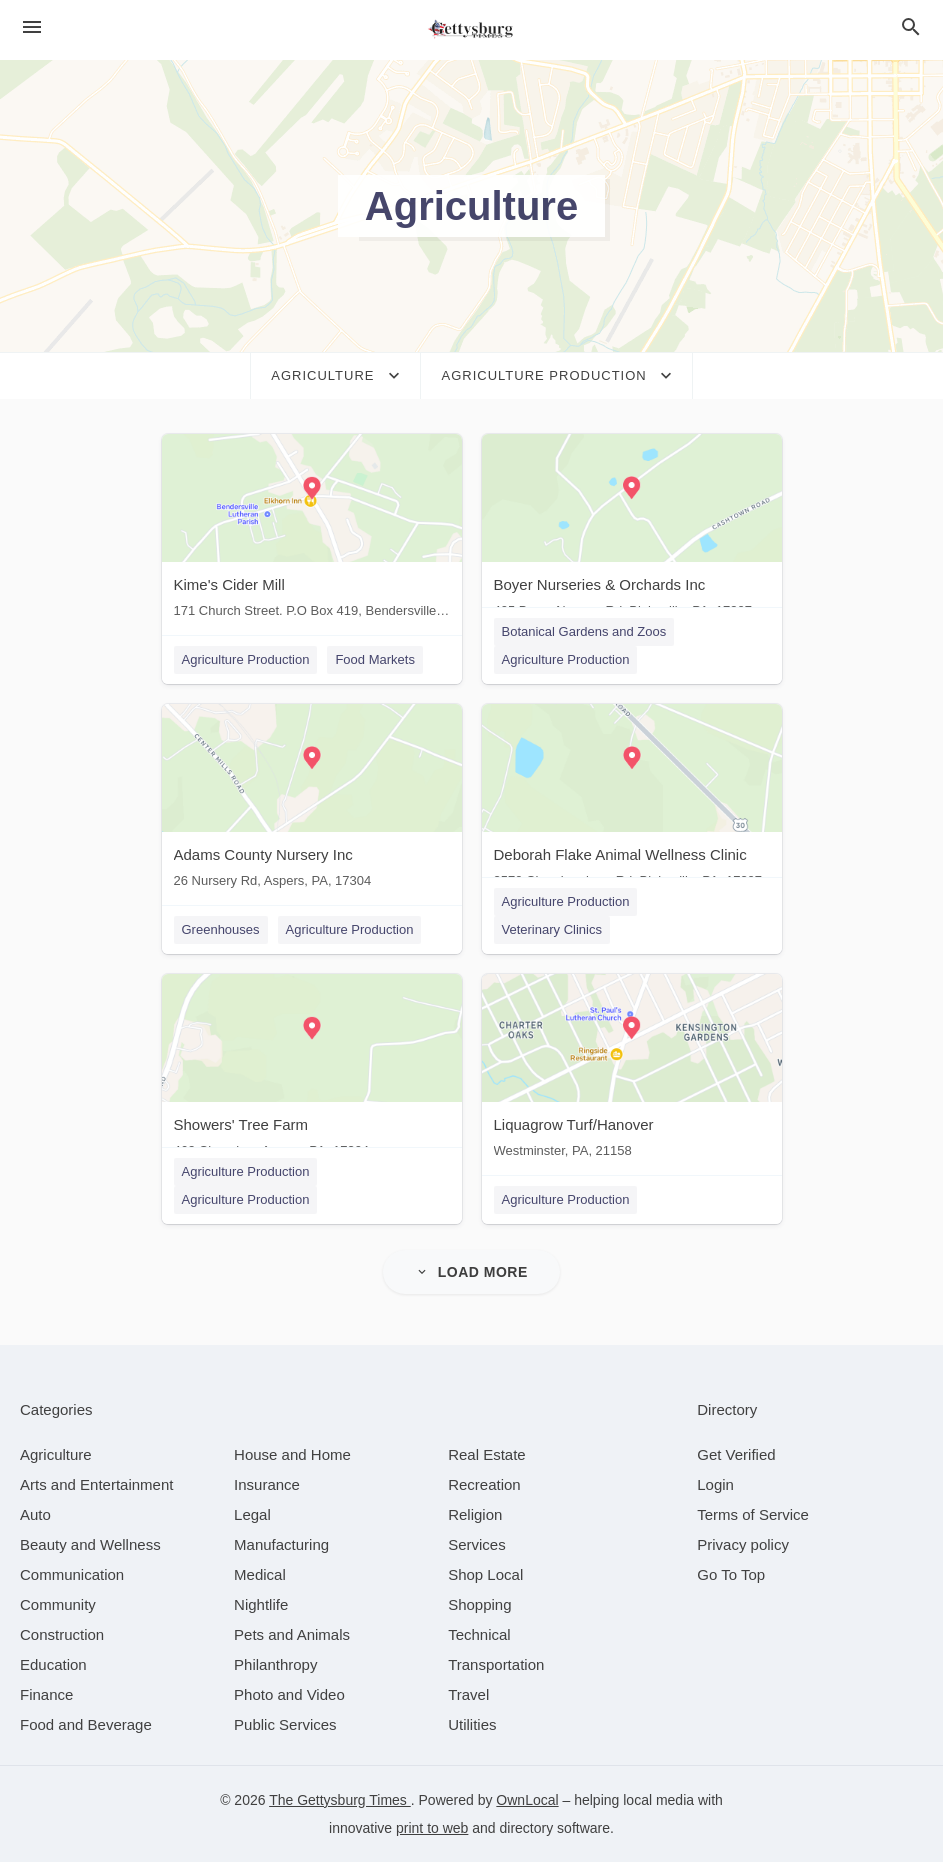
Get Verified (736, 1454)
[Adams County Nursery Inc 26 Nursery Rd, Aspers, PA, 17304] (312, 800)
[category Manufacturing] (281, 1544)
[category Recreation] (484, 1484)
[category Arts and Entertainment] (96, 1484)
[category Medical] (260, 1574)
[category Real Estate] (487, 1454)
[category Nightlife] (261, 1604)
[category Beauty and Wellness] (90, 1544)
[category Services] (477, 1544)
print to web (432, 1828)
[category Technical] (479, 1634)
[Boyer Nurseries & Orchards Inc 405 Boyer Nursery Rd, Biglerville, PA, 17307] (632, 530)
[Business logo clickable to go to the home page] (472, 30)
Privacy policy (743, 1544)
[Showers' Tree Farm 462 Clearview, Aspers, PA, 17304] (312, 1070)
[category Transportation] (496, 1664)
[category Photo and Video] (289, 1694)
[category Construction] (62, 1634)
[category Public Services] (285, 1724)
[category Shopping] (479, 1604)
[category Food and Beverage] (86, 1724)
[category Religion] (475, 1514)
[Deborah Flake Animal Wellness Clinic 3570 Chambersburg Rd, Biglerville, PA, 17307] (632, 800)
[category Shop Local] (485, 1574)
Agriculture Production (246, 659)
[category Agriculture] (56, 1454)
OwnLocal (527, 1800)
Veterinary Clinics (552, 929)
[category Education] (53, 1664)
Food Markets (374, 659)
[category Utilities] (472, 1724)
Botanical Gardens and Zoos (584, 631)
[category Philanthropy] (275, 1664)
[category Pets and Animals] (292, 1634)
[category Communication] (72, 1574)
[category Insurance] (267, 1484)
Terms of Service (753, 1514)
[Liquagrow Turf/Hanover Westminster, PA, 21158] (632, 1070)
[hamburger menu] (32, 27)
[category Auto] (35, 1514)
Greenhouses (221, 929)
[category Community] (58, 1604)
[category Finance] (46, 1694)
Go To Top (731, 1574)
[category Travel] (468, 1694)
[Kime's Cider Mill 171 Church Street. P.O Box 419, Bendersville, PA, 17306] (312, 530)
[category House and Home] (292, 1454)
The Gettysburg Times (340, 1800)
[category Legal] (252, 1514)
